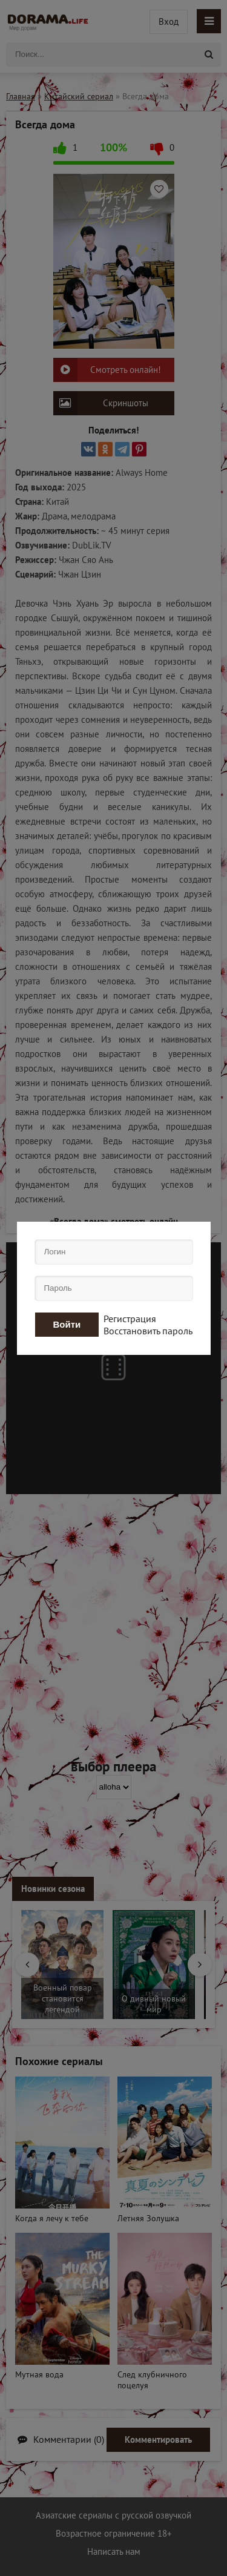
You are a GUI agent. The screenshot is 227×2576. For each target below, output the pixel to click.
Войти (67, 1324)
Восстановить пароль (148, 1331)
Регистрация (130, 1319)
